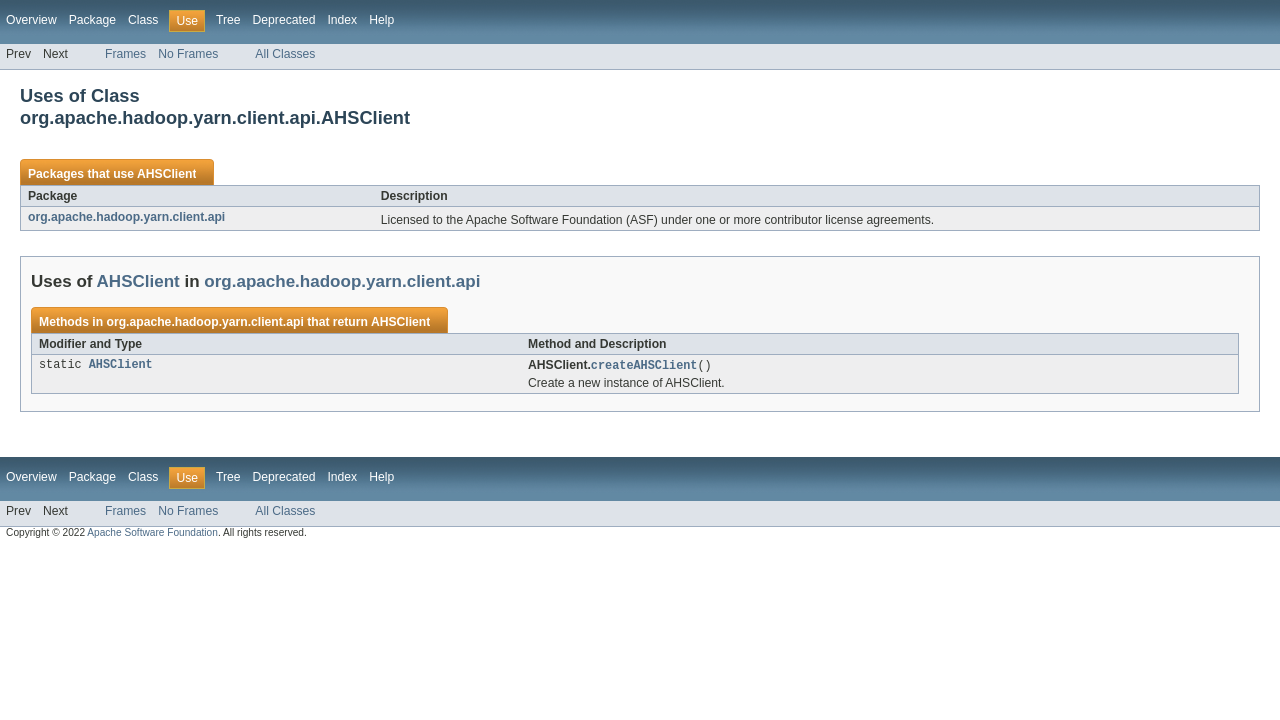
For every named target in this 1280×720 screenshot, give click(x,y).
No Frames (188, 54)
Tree (228, 20)
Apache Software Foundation (152, 533)
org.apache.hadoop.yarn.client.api (126, 217)
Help (381, 20)
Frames (125, 54)
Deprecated (284, 20)
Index (342, 20)
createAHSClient (644, 366)
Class (143, 20)
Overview (31, 20)
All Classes (285, 54)
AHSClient (166, 174)
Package (92, 20)
